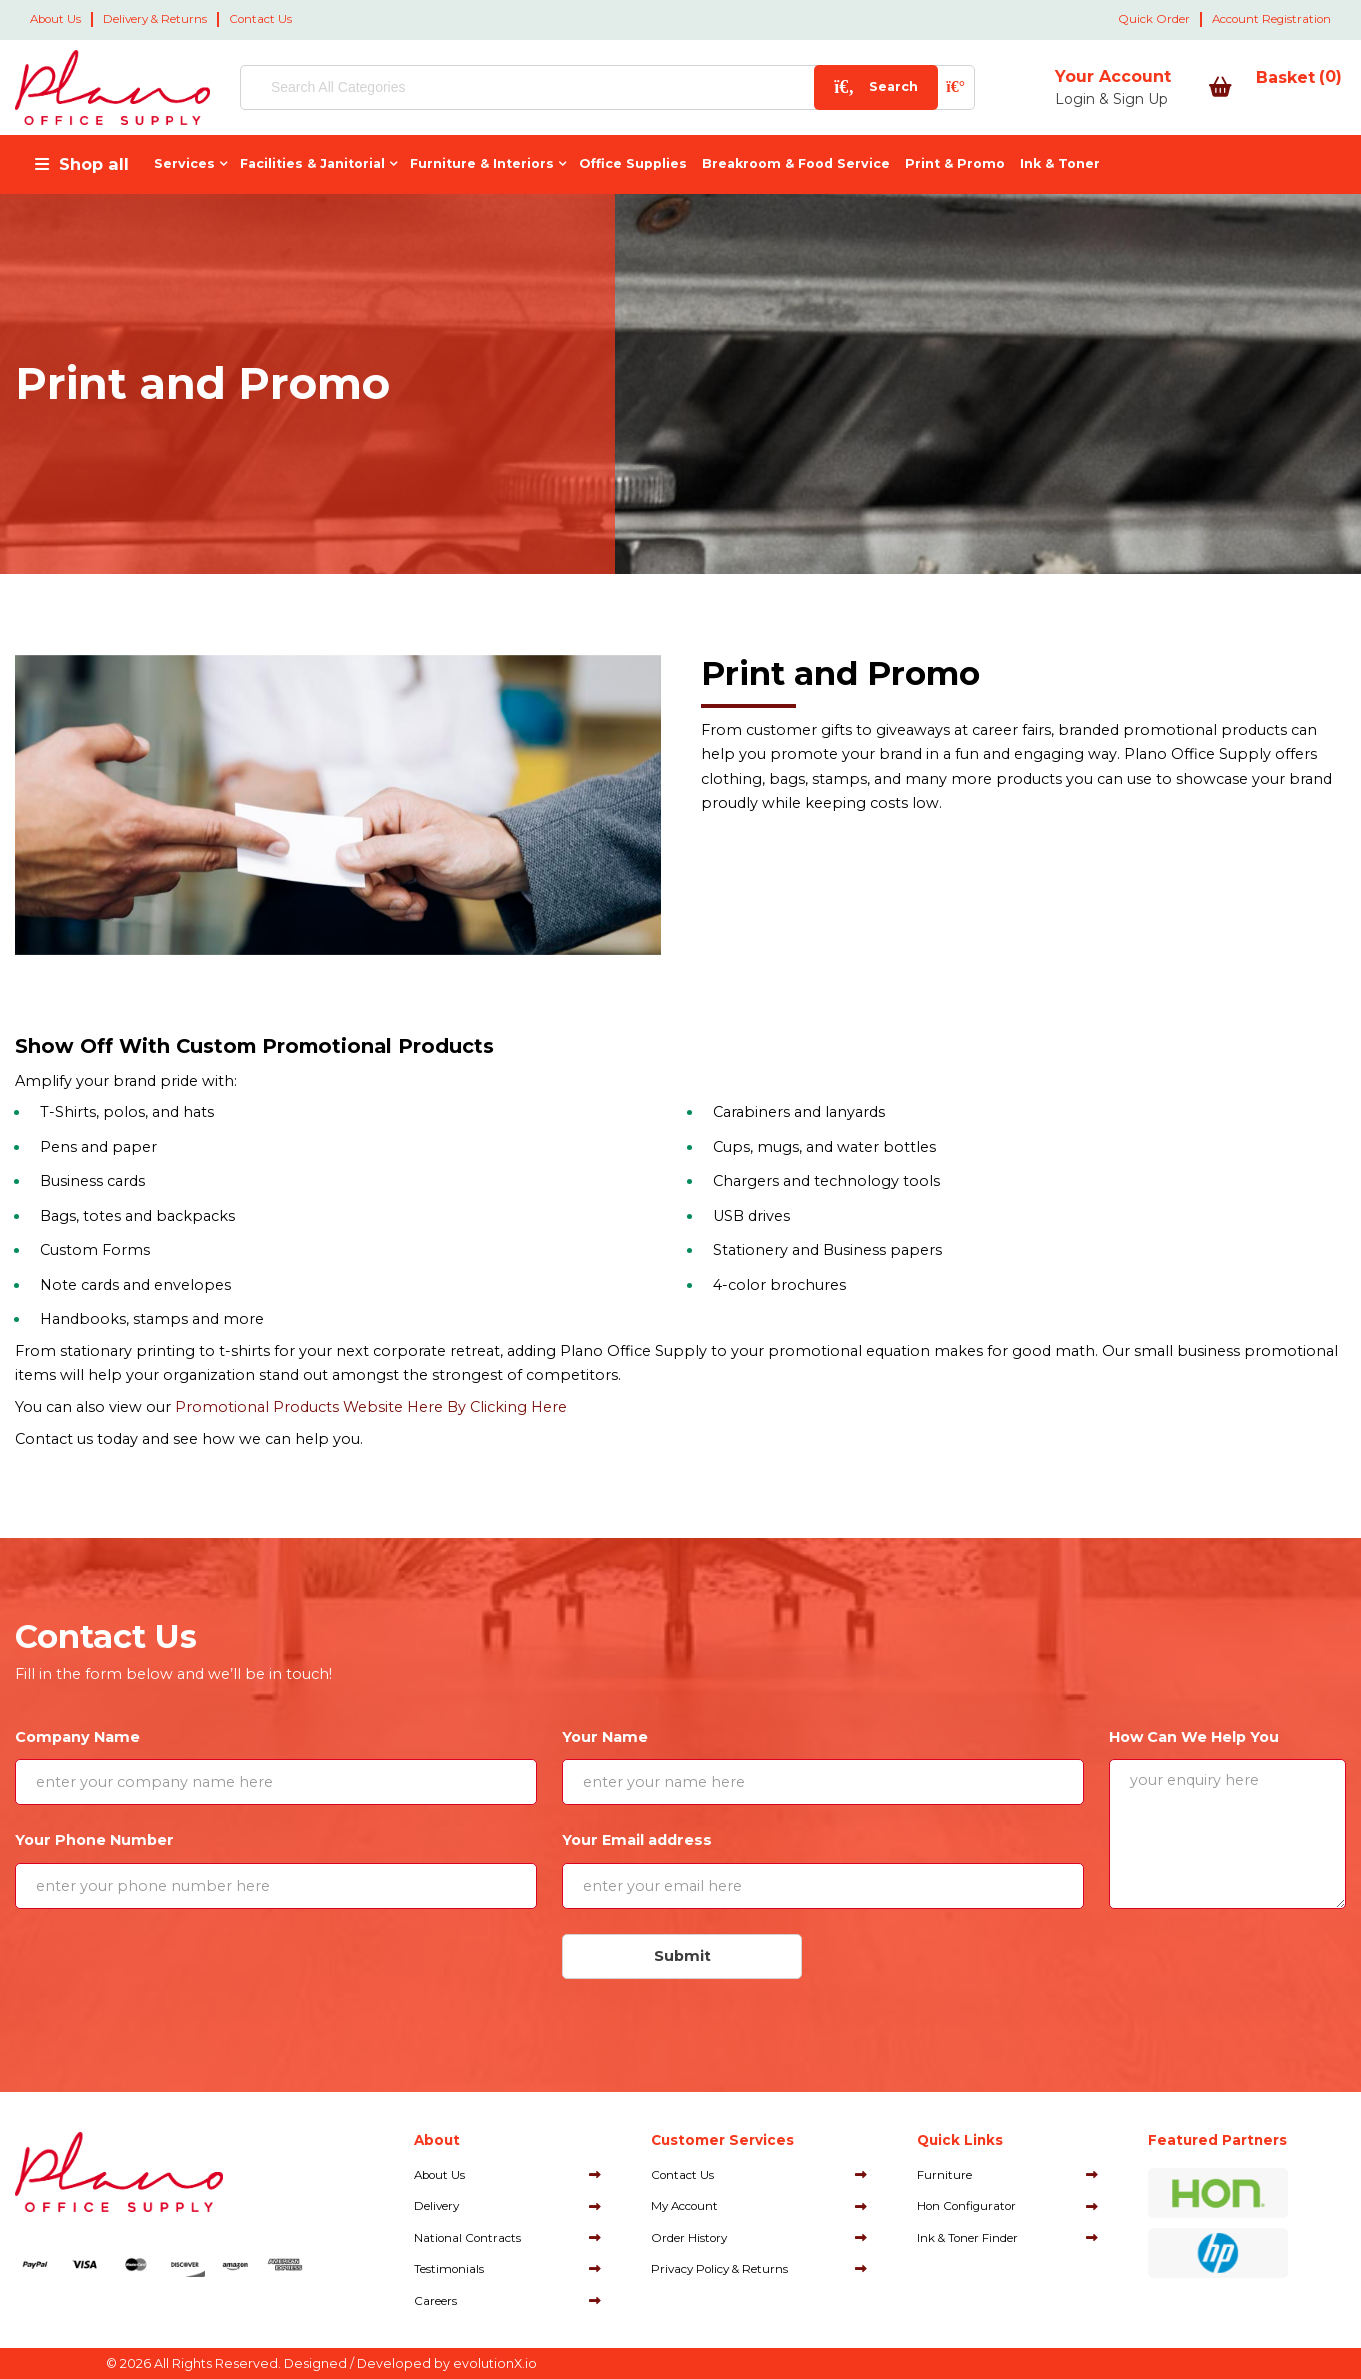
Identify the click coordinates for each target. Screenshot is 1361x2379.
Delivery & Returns (155, 19)
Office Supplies (633, 163)
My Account (684, 2206)
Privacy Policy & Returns (719, 2269)
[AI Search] (887, 87)
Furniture (944, 2175)
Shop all (94, 164)
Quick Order (1154, 19)
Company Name (77, 1737)
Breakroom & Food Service (796, 163)
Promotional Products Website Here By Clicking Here (371, 1407)
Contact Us (260, 19)
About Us (55, 19)
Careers (435, 2301)
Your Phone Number (94, 1840)
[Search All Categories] (573, 87)
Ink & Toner (1060, 163)
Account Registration (1271, 19)
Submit (682, 1956)
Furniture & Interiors (482, 163)
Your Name (605, 1737)
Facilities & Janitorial (312, 163)
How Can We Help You (1194, 1737)
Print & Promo (955, 163)
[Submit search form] (808, 87)
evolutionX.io (495, 2363)
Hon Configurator (966, 2206)
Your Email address (637, 1840)
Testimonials (449, 2269)
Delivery (436, 2206)
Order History (689, 2238)
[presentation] (166, 1973)
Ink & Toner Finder (967, 2238)
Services (184, 163)
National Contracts (467, 2238)
